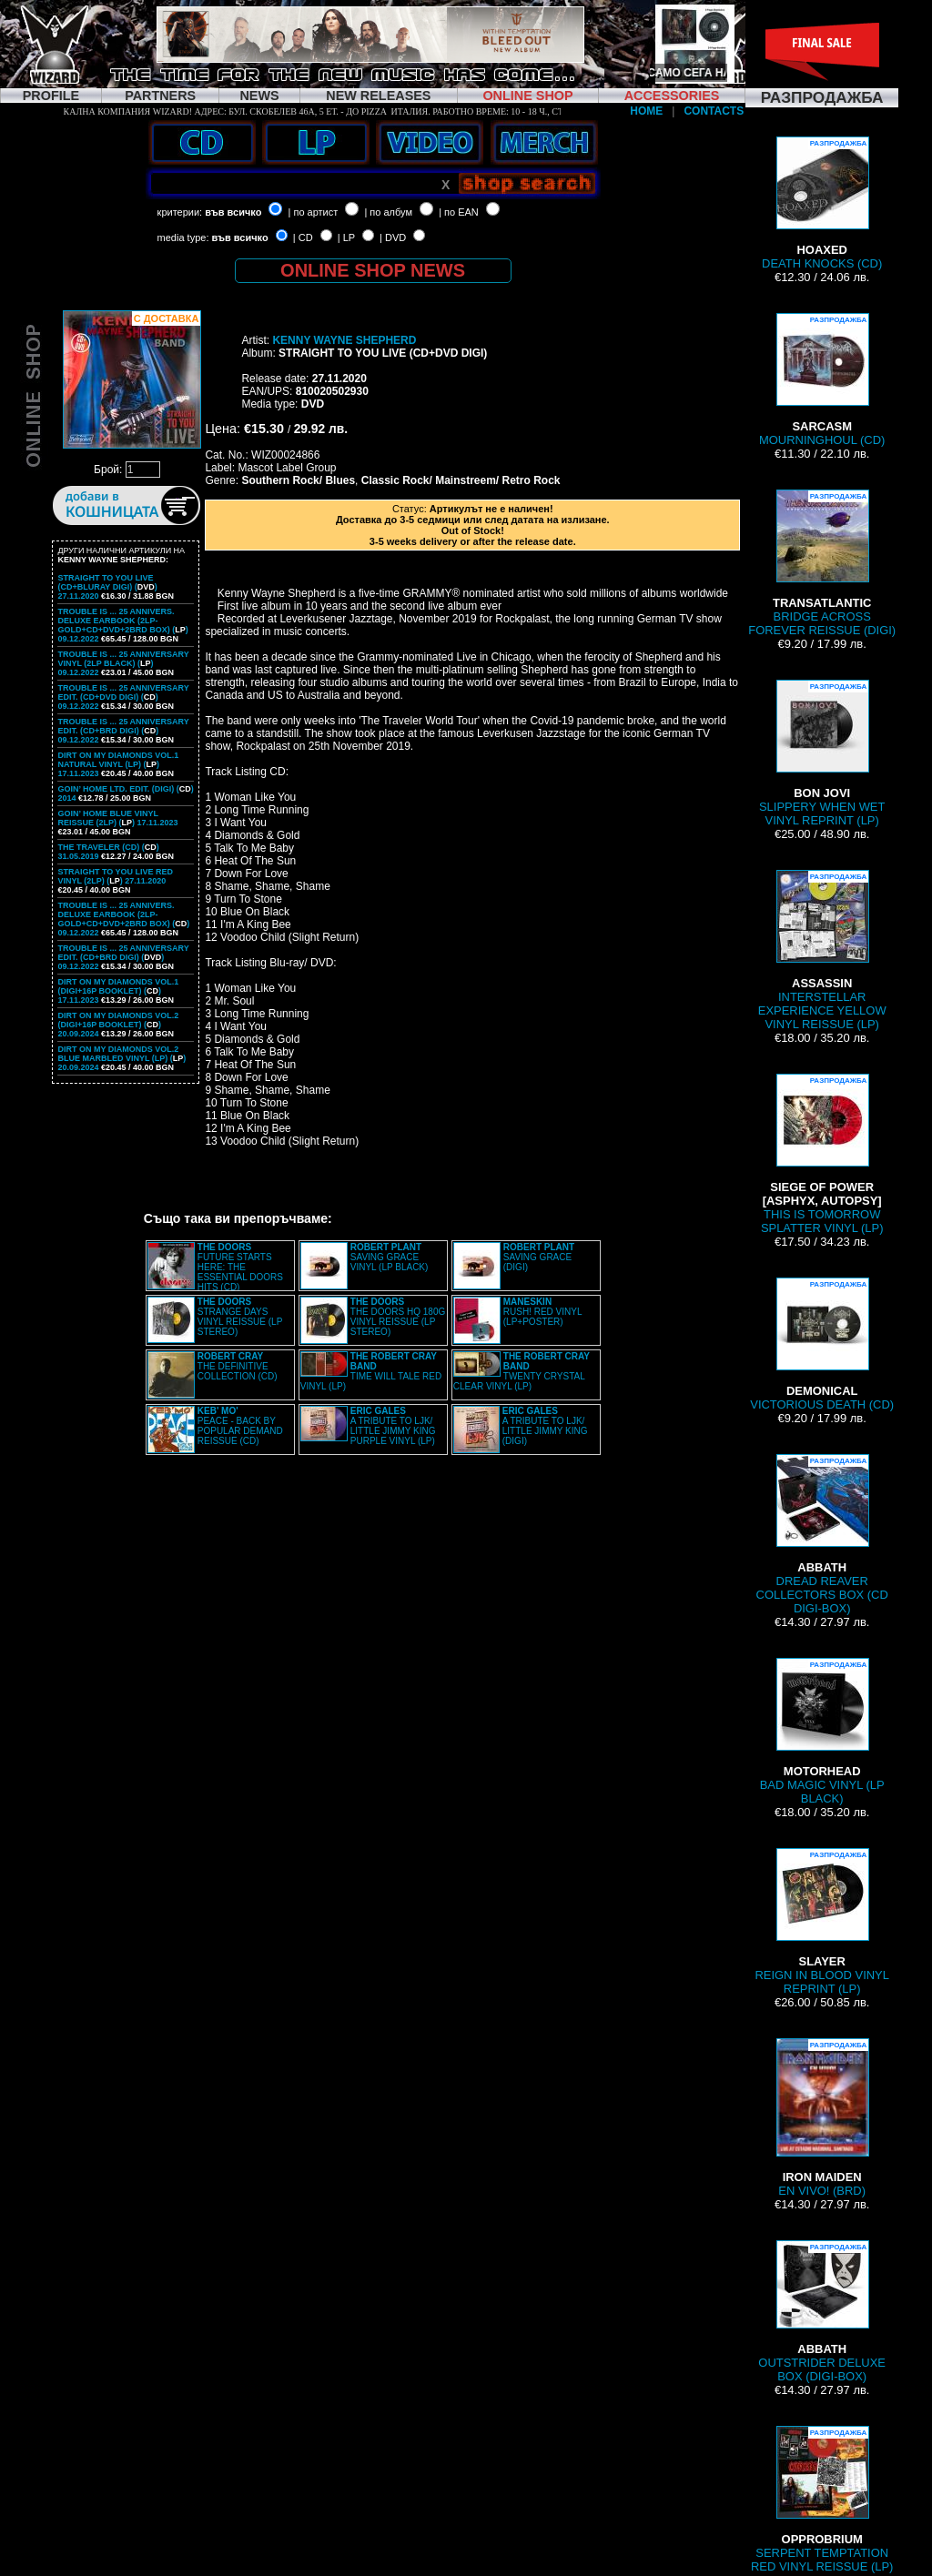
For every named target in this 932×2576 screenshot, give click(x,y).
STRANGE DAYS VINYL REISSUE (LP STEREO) (240, 1317)
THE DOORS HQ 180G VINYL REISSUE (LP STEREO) (397, 1317)
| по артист (314, 212)
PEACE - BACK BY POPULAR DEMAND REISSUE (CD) (240, 1426)
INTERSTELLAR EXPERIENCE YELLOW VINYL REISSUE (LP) (822, 950)
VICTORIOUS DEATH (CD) (822, 1344)
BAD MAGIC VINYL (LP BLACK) (822, 1731)
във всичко (233, 212)
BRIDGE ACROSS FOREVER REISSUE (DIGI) (822, 563)
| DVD (393, 237)
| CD (303, 237)
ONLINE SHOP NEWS (372, 270)
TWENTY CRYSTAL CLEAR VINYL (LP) (521, 1371)
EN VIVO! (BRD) (821, 2117)
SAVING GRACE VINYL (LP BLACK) (389, 1257)
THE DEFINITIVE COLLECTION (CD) (238, 1366)
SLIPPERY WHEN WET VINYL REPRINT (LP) (822, 753)
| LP (346, 237)
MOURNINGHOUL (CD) (822, 380)
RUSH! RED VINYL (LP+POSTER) (542, 1312)
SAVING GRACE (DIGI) (538, 1257)
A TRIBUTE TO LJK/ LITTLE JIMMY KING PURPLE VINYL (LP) (393, 1426)
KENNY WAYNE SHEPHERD (344, 340)
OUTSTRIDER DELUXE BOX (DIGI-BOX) (822, 2311)
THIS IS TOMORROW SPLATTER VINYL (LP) (822, 1154)
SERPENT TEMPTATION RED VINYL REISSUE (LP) (822, 2499)
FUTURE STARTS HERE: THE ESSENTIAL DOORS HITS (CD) (240, 1267)
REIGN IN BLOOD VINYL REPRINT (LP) (822, 1921)
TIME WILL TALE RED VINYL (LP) (370, 1371)
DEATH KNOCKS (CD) (822, 203)
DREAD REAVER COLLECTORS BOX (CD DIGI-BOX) (822, 1534)
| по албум (388, 212)
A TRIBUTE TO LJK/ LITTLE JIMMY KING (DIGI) (545, 1426)
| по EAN (459, 212)
